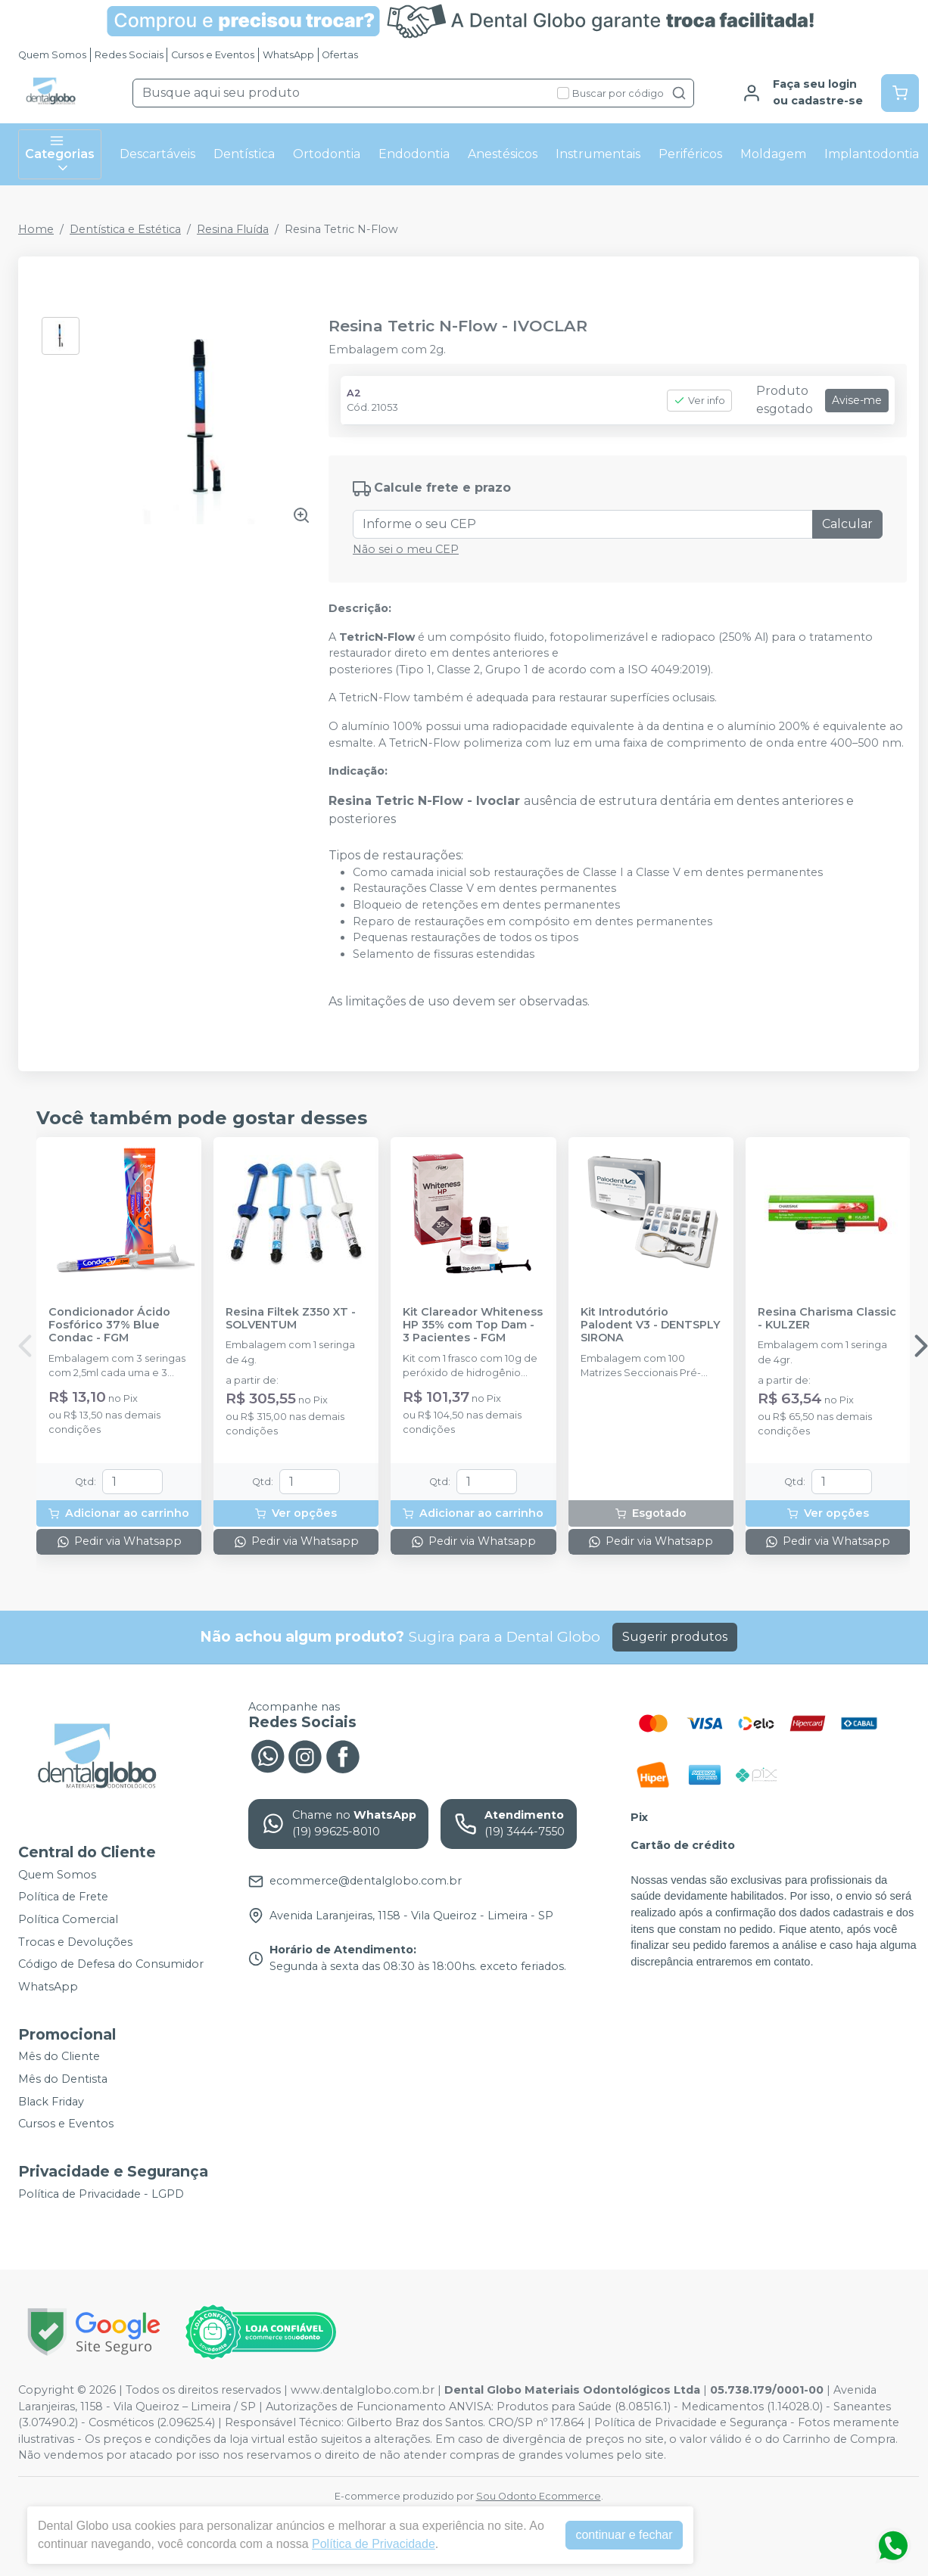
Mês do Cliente (59, 2057)
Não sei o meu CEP (406, 549)
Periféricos (690, 154)
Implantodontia (871, 154)
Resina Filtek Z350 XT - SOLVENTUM (291, 1319)
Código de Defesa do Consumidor (111, 1964)
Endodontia (414, 154)
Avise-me (857, 400)
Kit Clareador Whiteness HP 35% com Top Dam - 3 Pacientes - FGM (473, 1325)
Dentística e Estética (125, 229)
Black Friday (51, 2101)
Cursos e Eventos (212, 55)
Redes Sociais (129, 55)
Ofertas (340, 55)
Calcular (847, 524)
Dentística (244, 154)
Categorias (60, 154)
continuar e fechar (623, 2534)
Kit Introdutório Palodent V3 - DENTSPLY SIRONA (651, 1325)
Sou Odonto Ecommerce (538, 2496)
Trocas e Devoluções (75, 1942)
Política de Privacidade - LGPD (101, 2194)
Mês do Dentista (62, 2079)
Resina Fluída (233, 229)
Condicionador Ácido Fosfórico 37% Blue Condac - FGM (109, 1325)
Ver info (699, 400)
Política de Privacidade (373, 2543)
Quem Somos (52, 55)
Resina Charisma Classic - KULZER (827, 1319)
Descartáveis (157, 154)
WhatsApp (288, 55)
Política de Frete (63, 1897)
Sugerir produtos (674, 1637)
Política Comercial (68, 1919)
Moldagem (773, 154)
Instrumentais (598, 154)
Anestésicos (502, 154)
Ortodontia (326, 154)
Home (36, 229)
